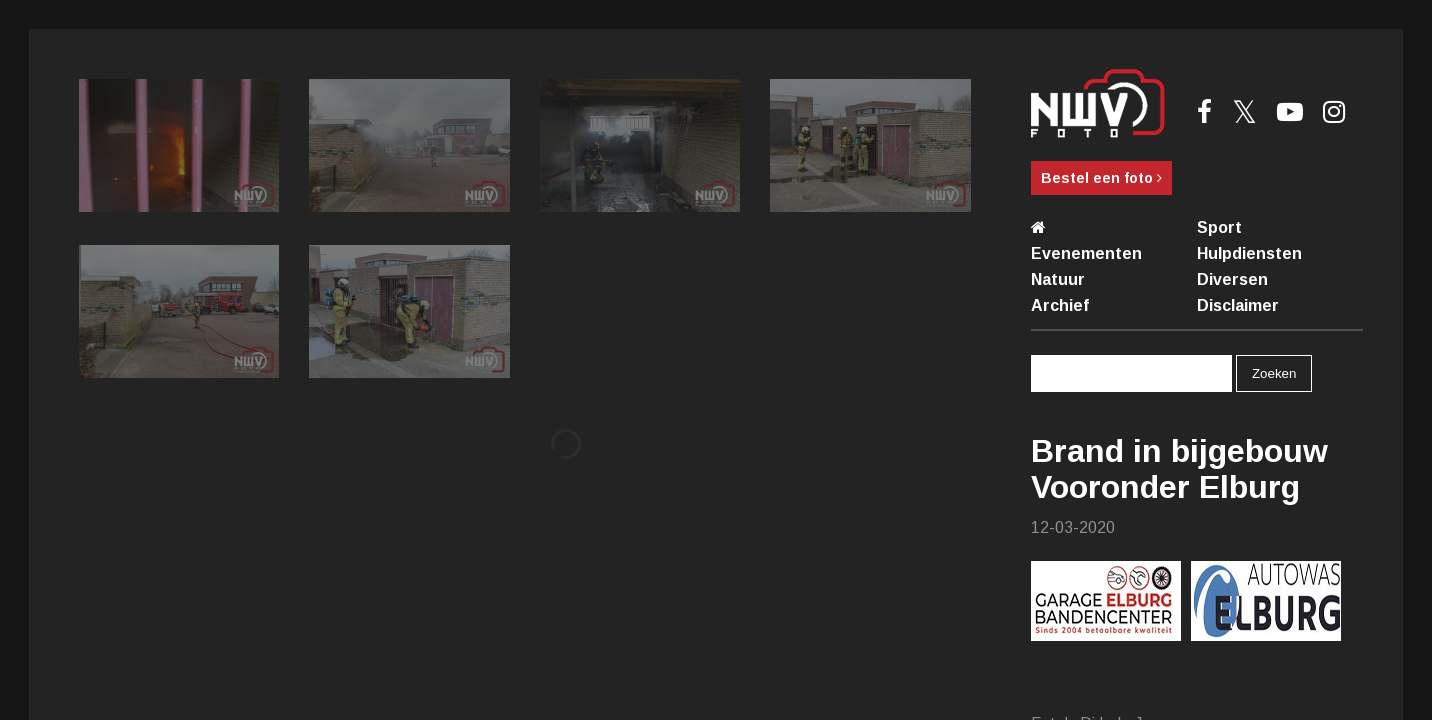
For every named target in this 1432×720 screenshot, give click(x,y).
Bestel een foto (1101, 178)
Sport (1219, 227)
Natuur (1058, 279)
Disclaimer (1238, 305)
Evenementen (1086, 253)
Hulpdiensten (1249, 253)
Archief (1060, 305)
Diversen (1232, 279)
